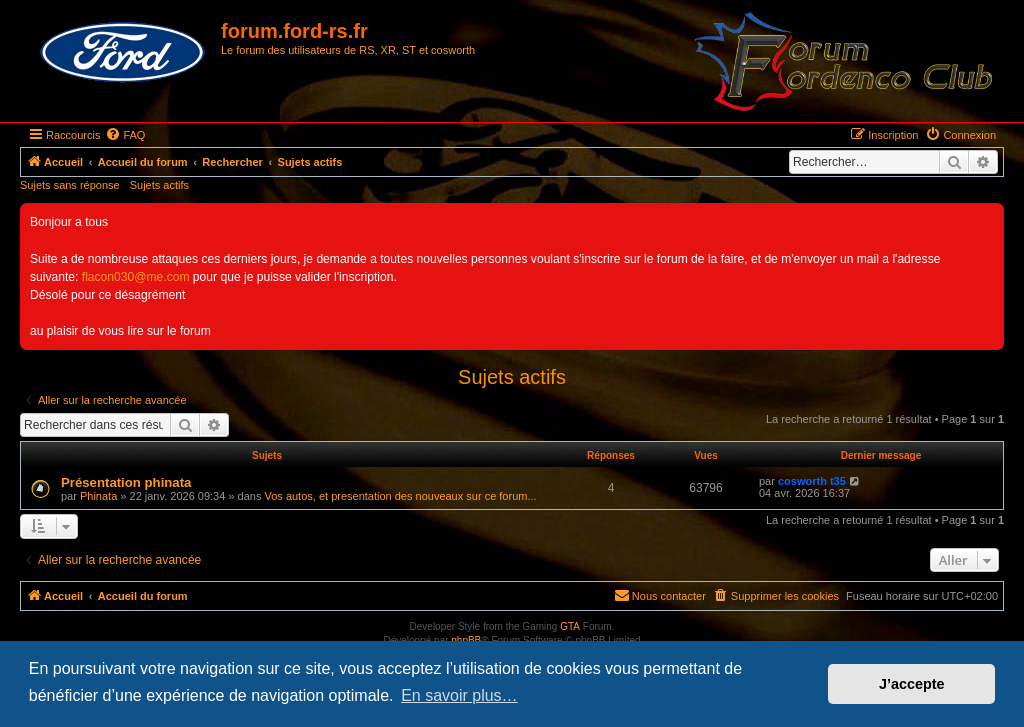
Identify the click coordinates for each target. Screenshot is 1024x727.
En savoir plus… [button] (459, 695)
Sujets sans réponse (70, 185)
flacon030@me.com (136, 277)
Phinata (98, 496)
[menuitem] (125, 135)
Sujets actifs (159, 185)
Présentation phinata (126, 482)
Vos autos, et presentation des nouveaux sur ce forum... (400, 496)
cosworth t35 (812, 481)
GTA (570, 626)
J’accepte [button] (912, 684)
